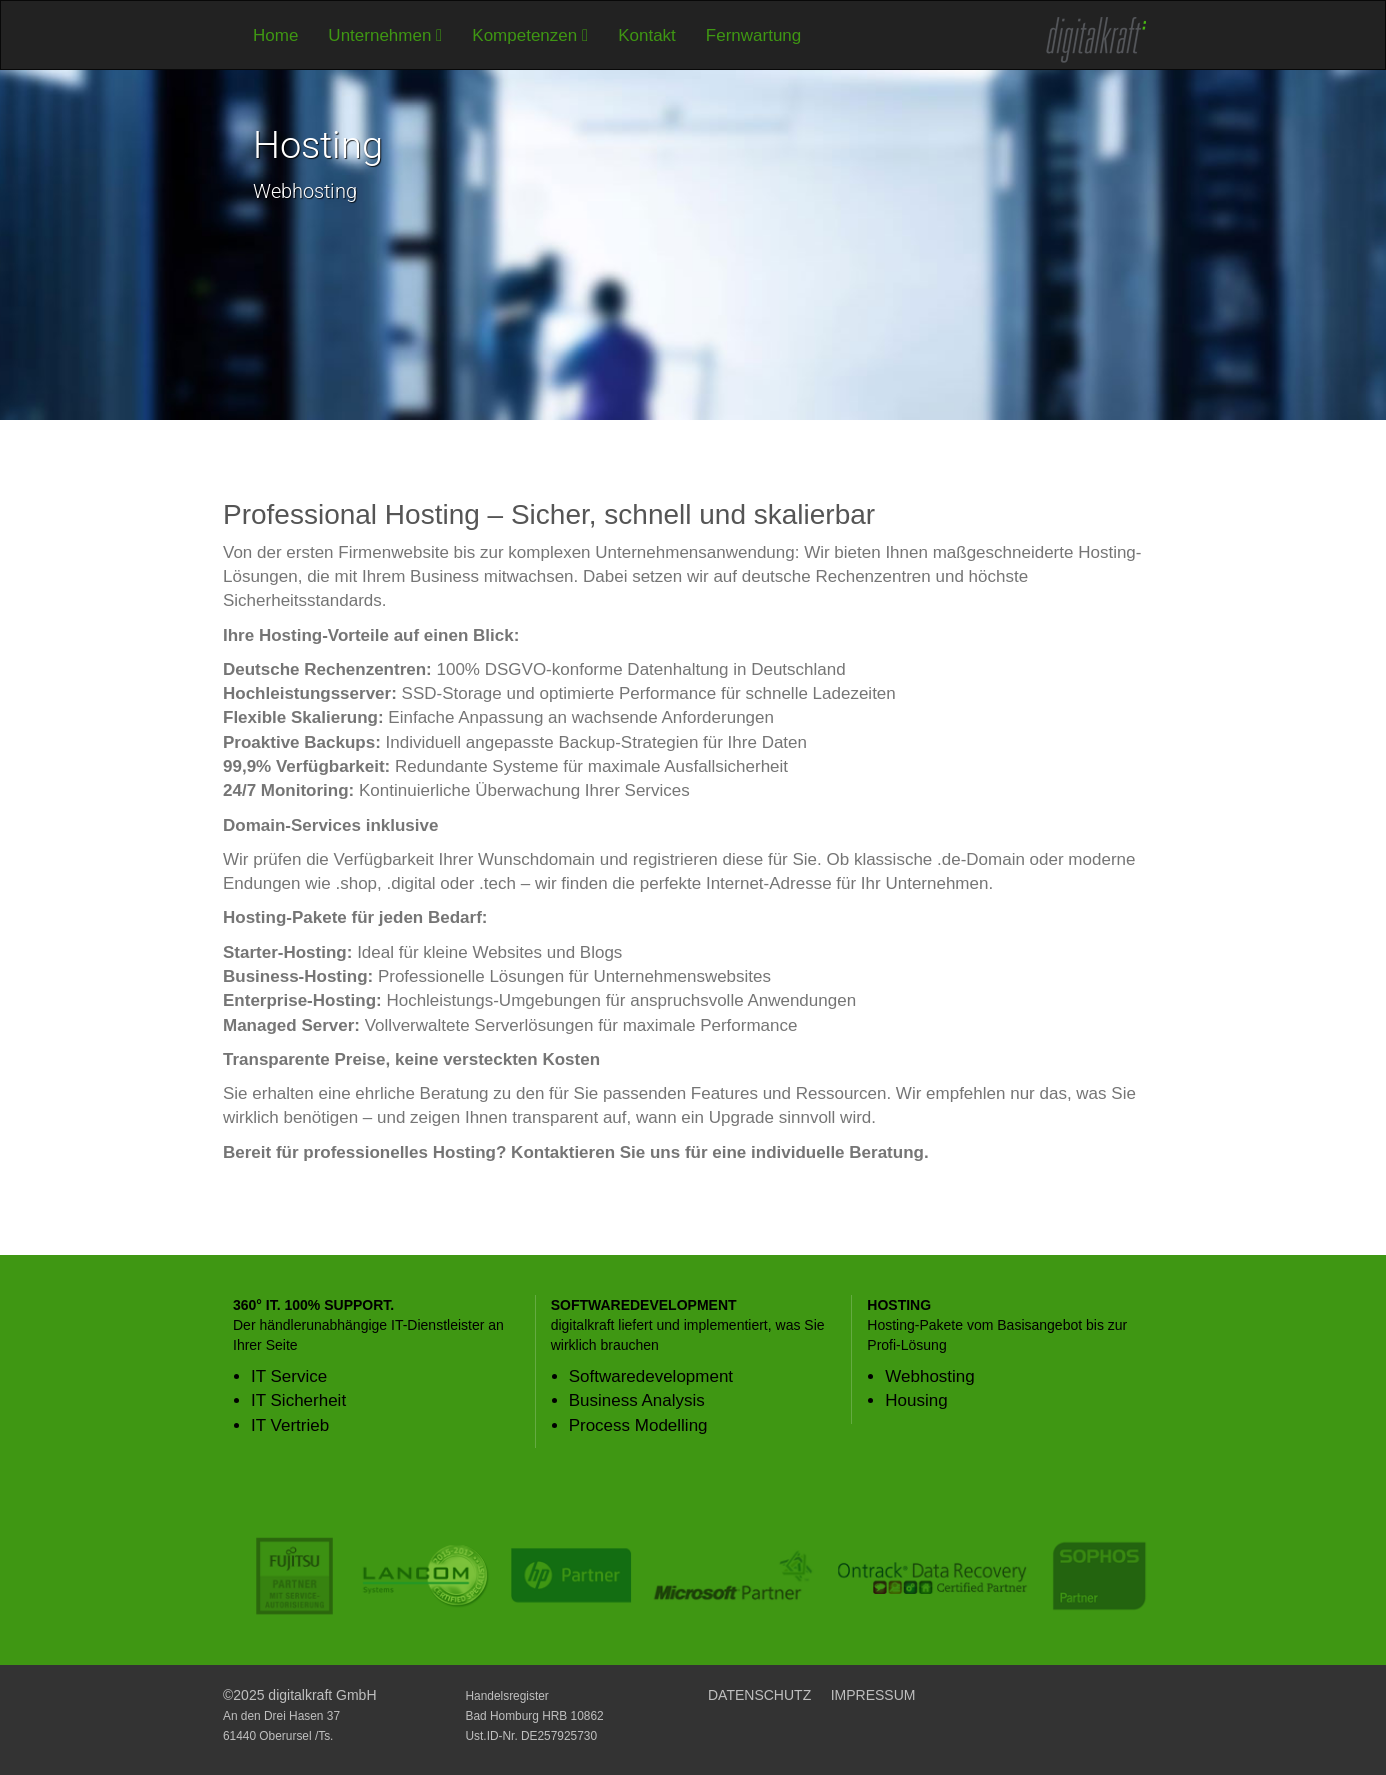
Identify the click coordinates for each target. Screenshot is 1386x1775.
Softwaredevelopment (651, 1376)
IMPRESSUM (873, 1695)
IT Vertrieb (290, 1425)
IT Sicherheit (298, 1400)
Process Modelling (638, 1425)
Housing (916, 1400)
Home (275, 35)
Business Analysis (637, 1400)
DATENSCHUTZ (759, 1695)
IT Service (289, 1376)
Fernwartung (753, 35)
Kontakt (647, 35)
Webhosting (929, 1376)
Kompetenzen (530, 35)
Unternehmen (385, 35)
